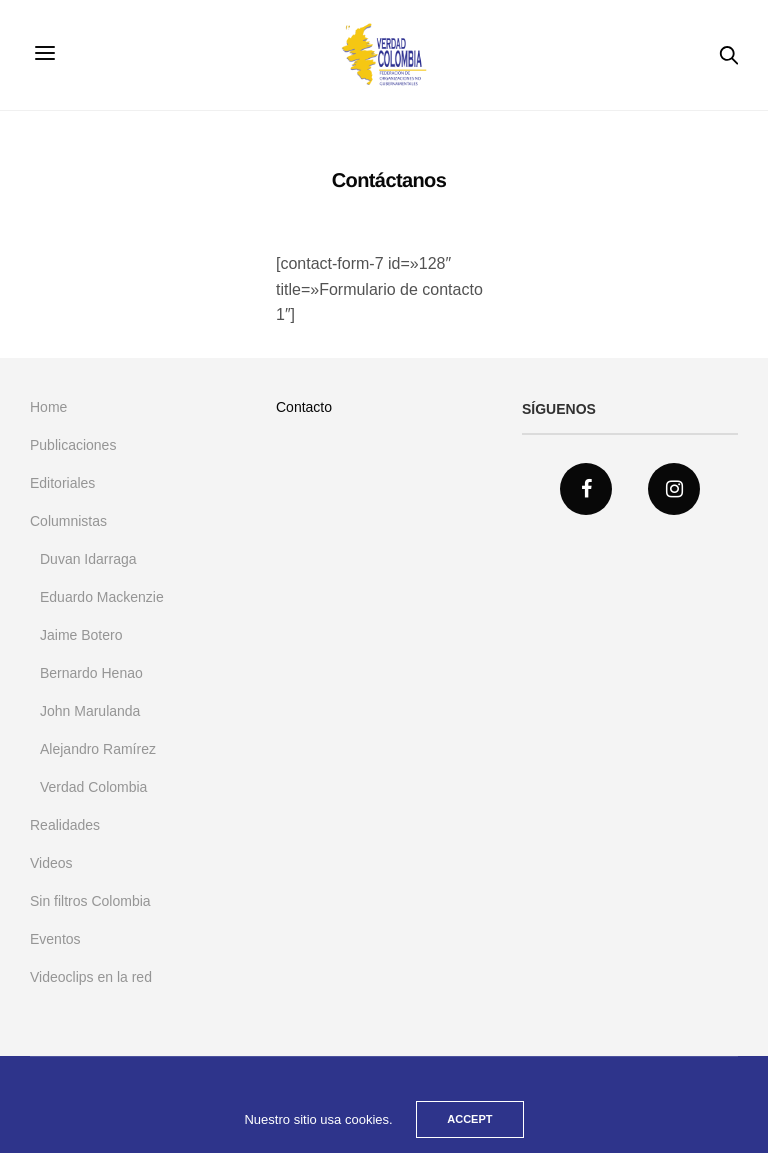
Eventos (55, 939)
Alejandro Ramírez (98, 749)
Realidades (65, 825)
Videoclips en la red (91, 977)
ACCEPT (469, 1119)
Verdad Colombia (93, 787)
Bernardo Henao (91, 673)
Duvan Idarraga (88, 559)
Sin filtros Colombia (90, 901)
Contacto (304, 407)
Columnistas (68, 521)
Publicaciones (73, 445)
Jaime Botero (81, 635)
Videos (51, 863)
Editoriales (62, 483)
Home (48, 407)
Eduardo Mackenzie (102, 597)
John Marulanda (90, 711)
